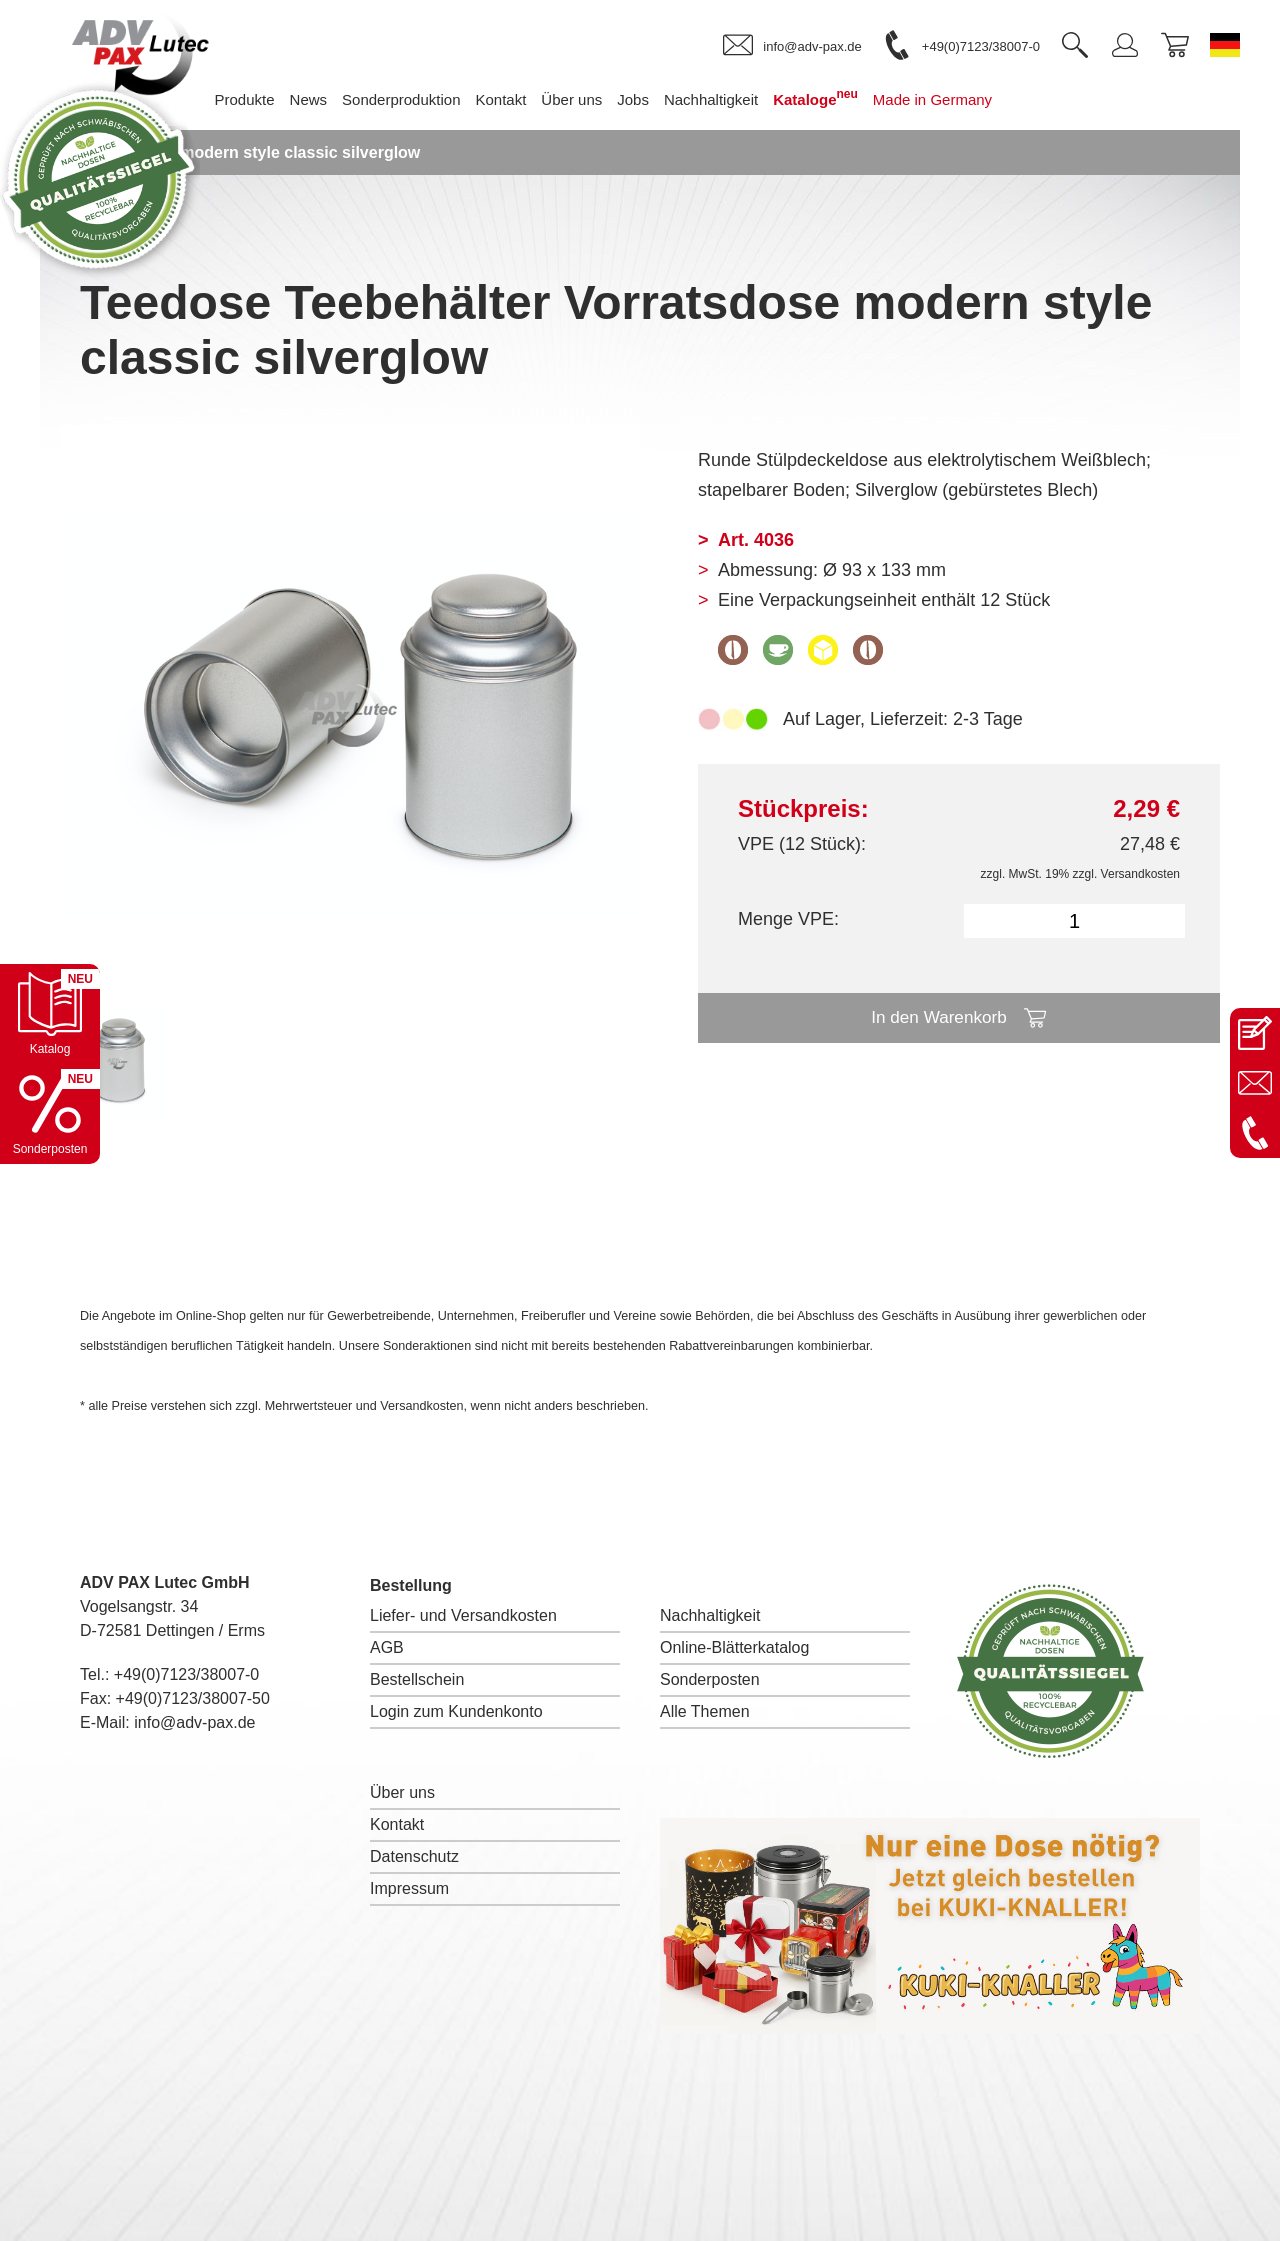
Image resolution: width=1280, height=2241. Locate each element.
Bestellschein (417, 1679)
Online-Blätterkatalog (734, 1647)
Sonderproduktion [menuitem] (431, 99)
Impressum (409, 1888)
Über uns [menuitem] (601, 99)
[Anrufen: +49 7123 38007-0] (1255, 1133)
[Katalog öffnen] (50, 1014)
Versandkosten (1140, 874)
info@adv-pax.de (194, 1722)
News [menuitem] (339, 99)
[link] (792, 46)
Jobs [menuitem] (663, 99)
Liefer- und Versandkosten (463, 1615)
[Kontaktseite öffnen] (1255, 1033)
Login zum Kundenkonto (456, 1711)
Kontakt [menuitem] (530, 99)
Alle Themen (705, 1711)
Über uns (402, 1792)
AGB (387, 1647)
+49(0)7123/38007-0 (186, 1674)
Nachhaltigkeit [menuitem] (741, 99)
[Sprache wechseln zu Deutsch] (1225, 45)
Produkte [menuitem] (274, 99)
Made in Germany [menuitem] (962, 99)
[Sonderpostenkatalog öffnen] (50, 1114)
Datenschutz (414, 1856)
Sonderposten (710, 1679)
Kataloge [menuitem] (845, 97)
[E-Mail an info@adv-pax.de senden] (1255, 1083)
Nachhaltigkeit (710, 1615)
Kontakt (397, 1824)
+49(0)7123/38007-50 (193, 1698)
